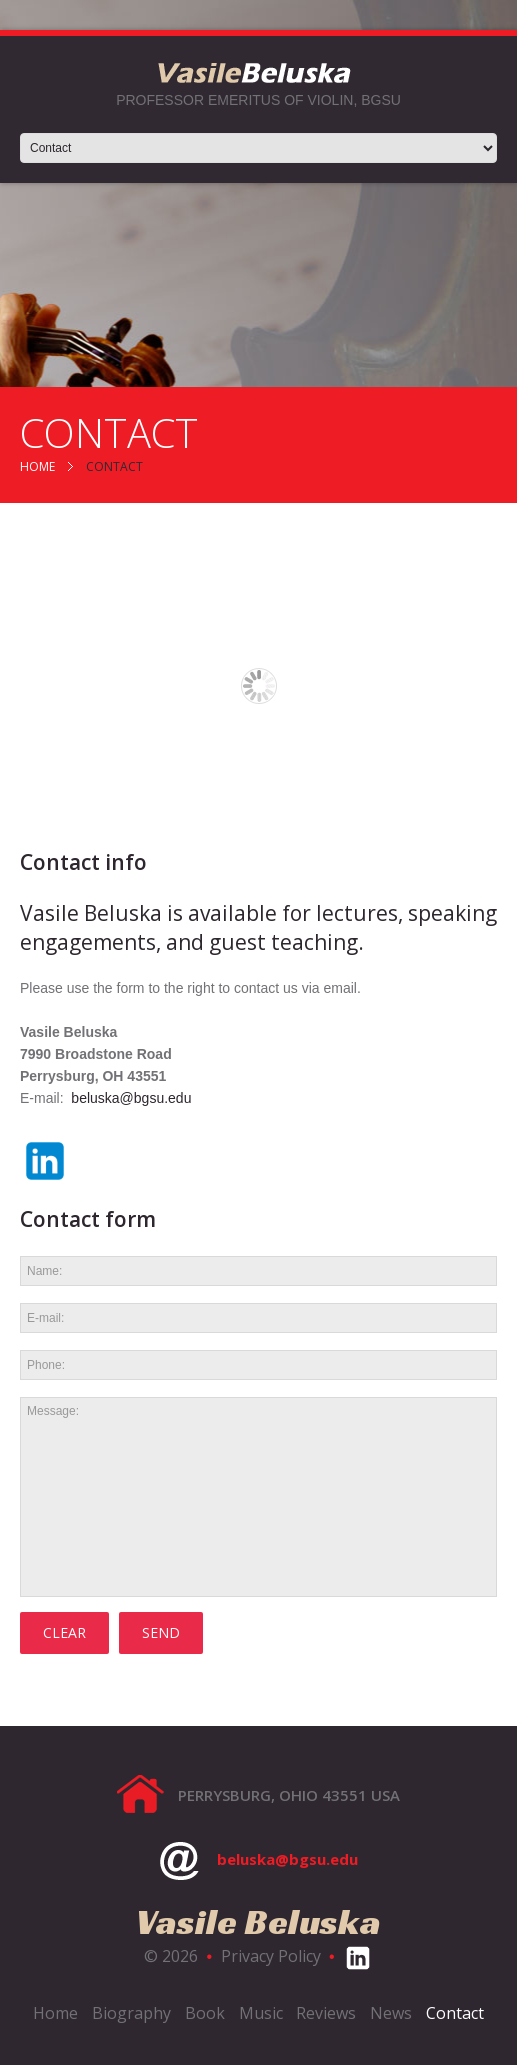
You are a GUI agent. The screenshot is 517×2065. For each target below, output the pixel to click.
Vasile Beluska (258, 1921)
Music (261, 2013)
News (391, 2013)
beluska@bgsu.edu (131, 1098)
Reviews (326, 2013)
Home (37, 466)
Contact (455, 2013)
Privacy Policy (271, 1956)
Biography (131, 2013)
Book (205, 2013)
